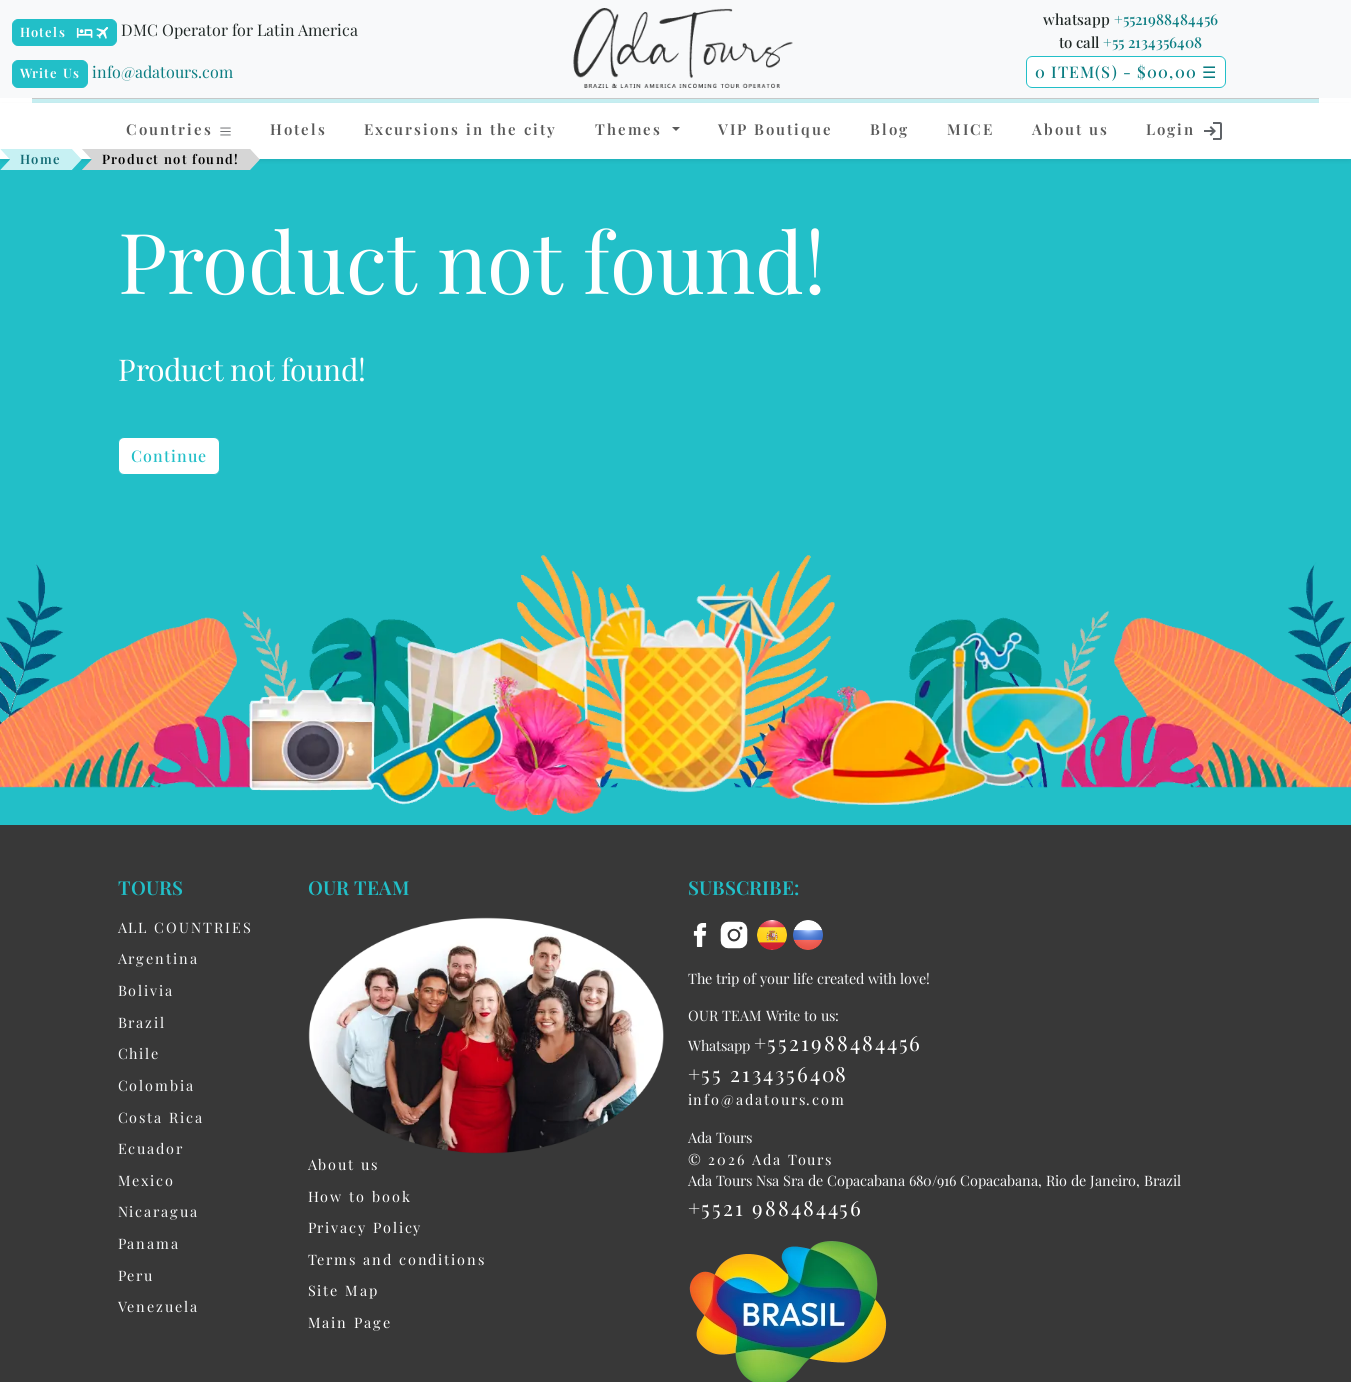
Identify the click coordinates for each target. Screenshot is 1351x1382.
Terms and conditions (397, 1259)
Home (41, 158)
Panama (149, 1243)
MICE (970, 129)
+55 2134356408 (1152, 42)
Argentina (158, 958)
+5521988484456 (1166, 19)
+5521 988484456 (776, 1207)
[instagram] (737, 933)
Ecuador (151, 1148)
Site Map (343, 1290)
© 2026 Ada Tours (761, 1159)
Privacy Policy (365, 1227)
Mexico (147, 1180)
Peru (136, 1275)
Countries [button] (179, 129)
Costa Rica (161, 1117)
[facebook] (703, 933)
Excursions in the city (460, 129)
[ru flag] (808, 933)
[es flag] (775, 933)
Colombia (156, 1085)
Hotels (43, 31)
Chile (139, 1053)
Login (1185, 131)
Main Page (350, 1322)
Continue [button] (169, 455)
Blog (889, 129)
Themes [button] (631, 129)
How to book (360, 1196)
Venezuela (158, 1306)
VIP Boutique (775, 129)
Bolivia (146, 990)
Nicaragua (158, 1211)
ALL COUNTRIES (185, 927)
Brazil (142, 1022)
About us (1070, 129)
